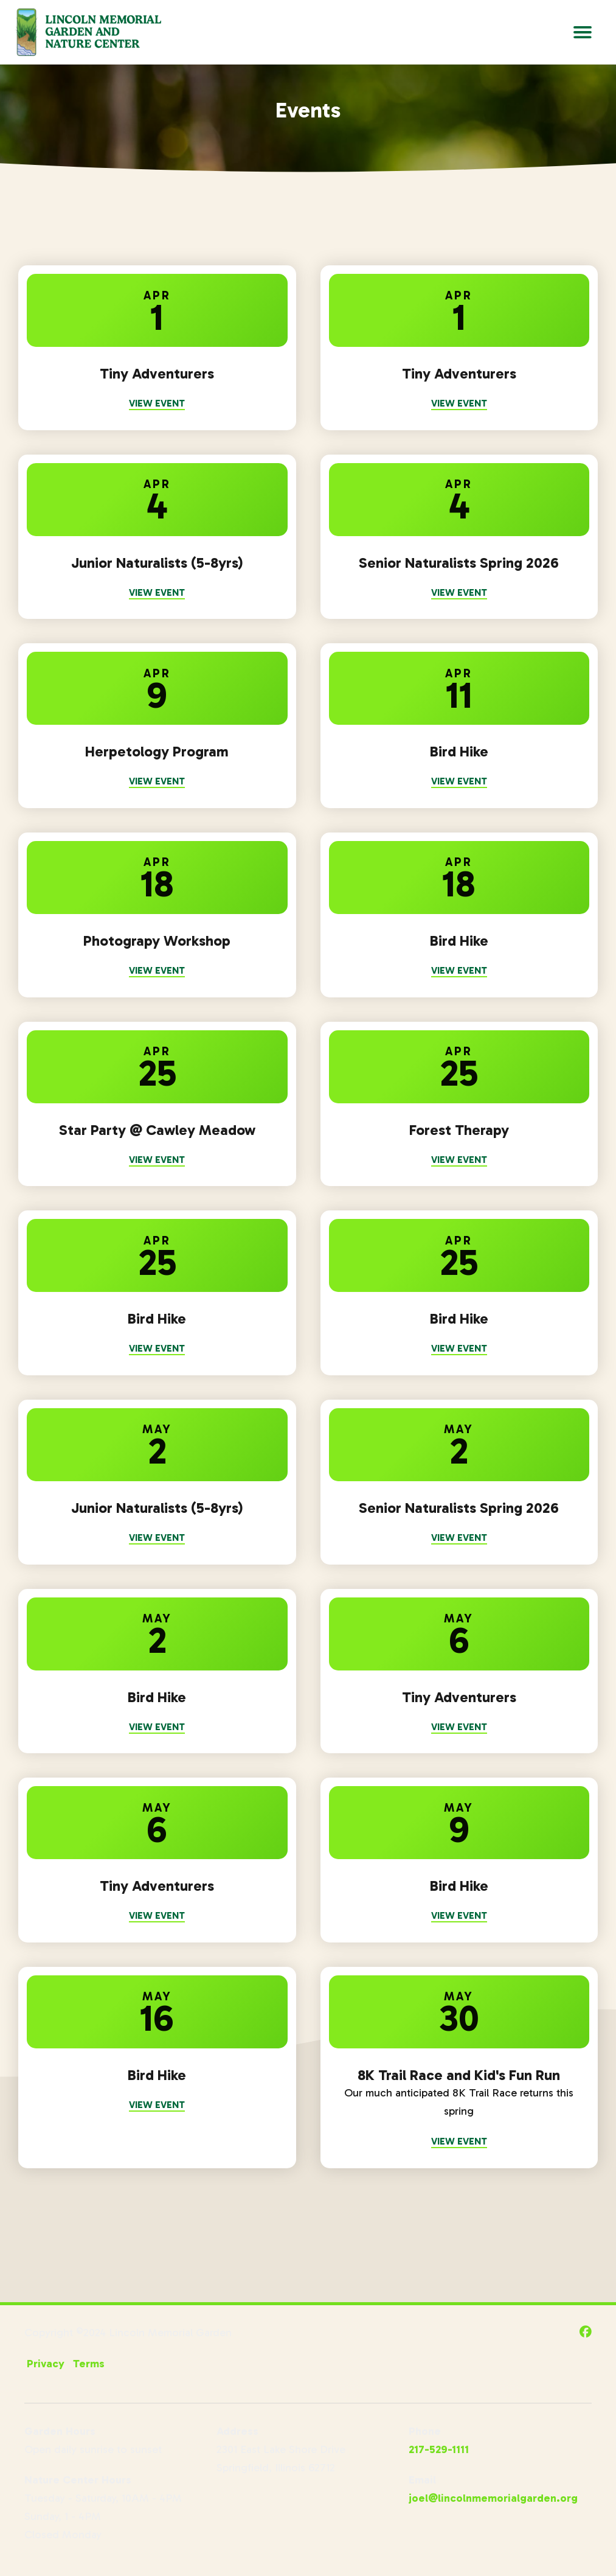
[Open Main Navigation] (582, 32)
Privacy (45, 2365)
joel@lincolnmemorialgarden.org (493, 2500)
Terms (89, 2365)
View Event (157, 403)
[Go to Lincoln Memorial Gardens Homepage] (88, 32)
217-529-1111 (439, 2451)
